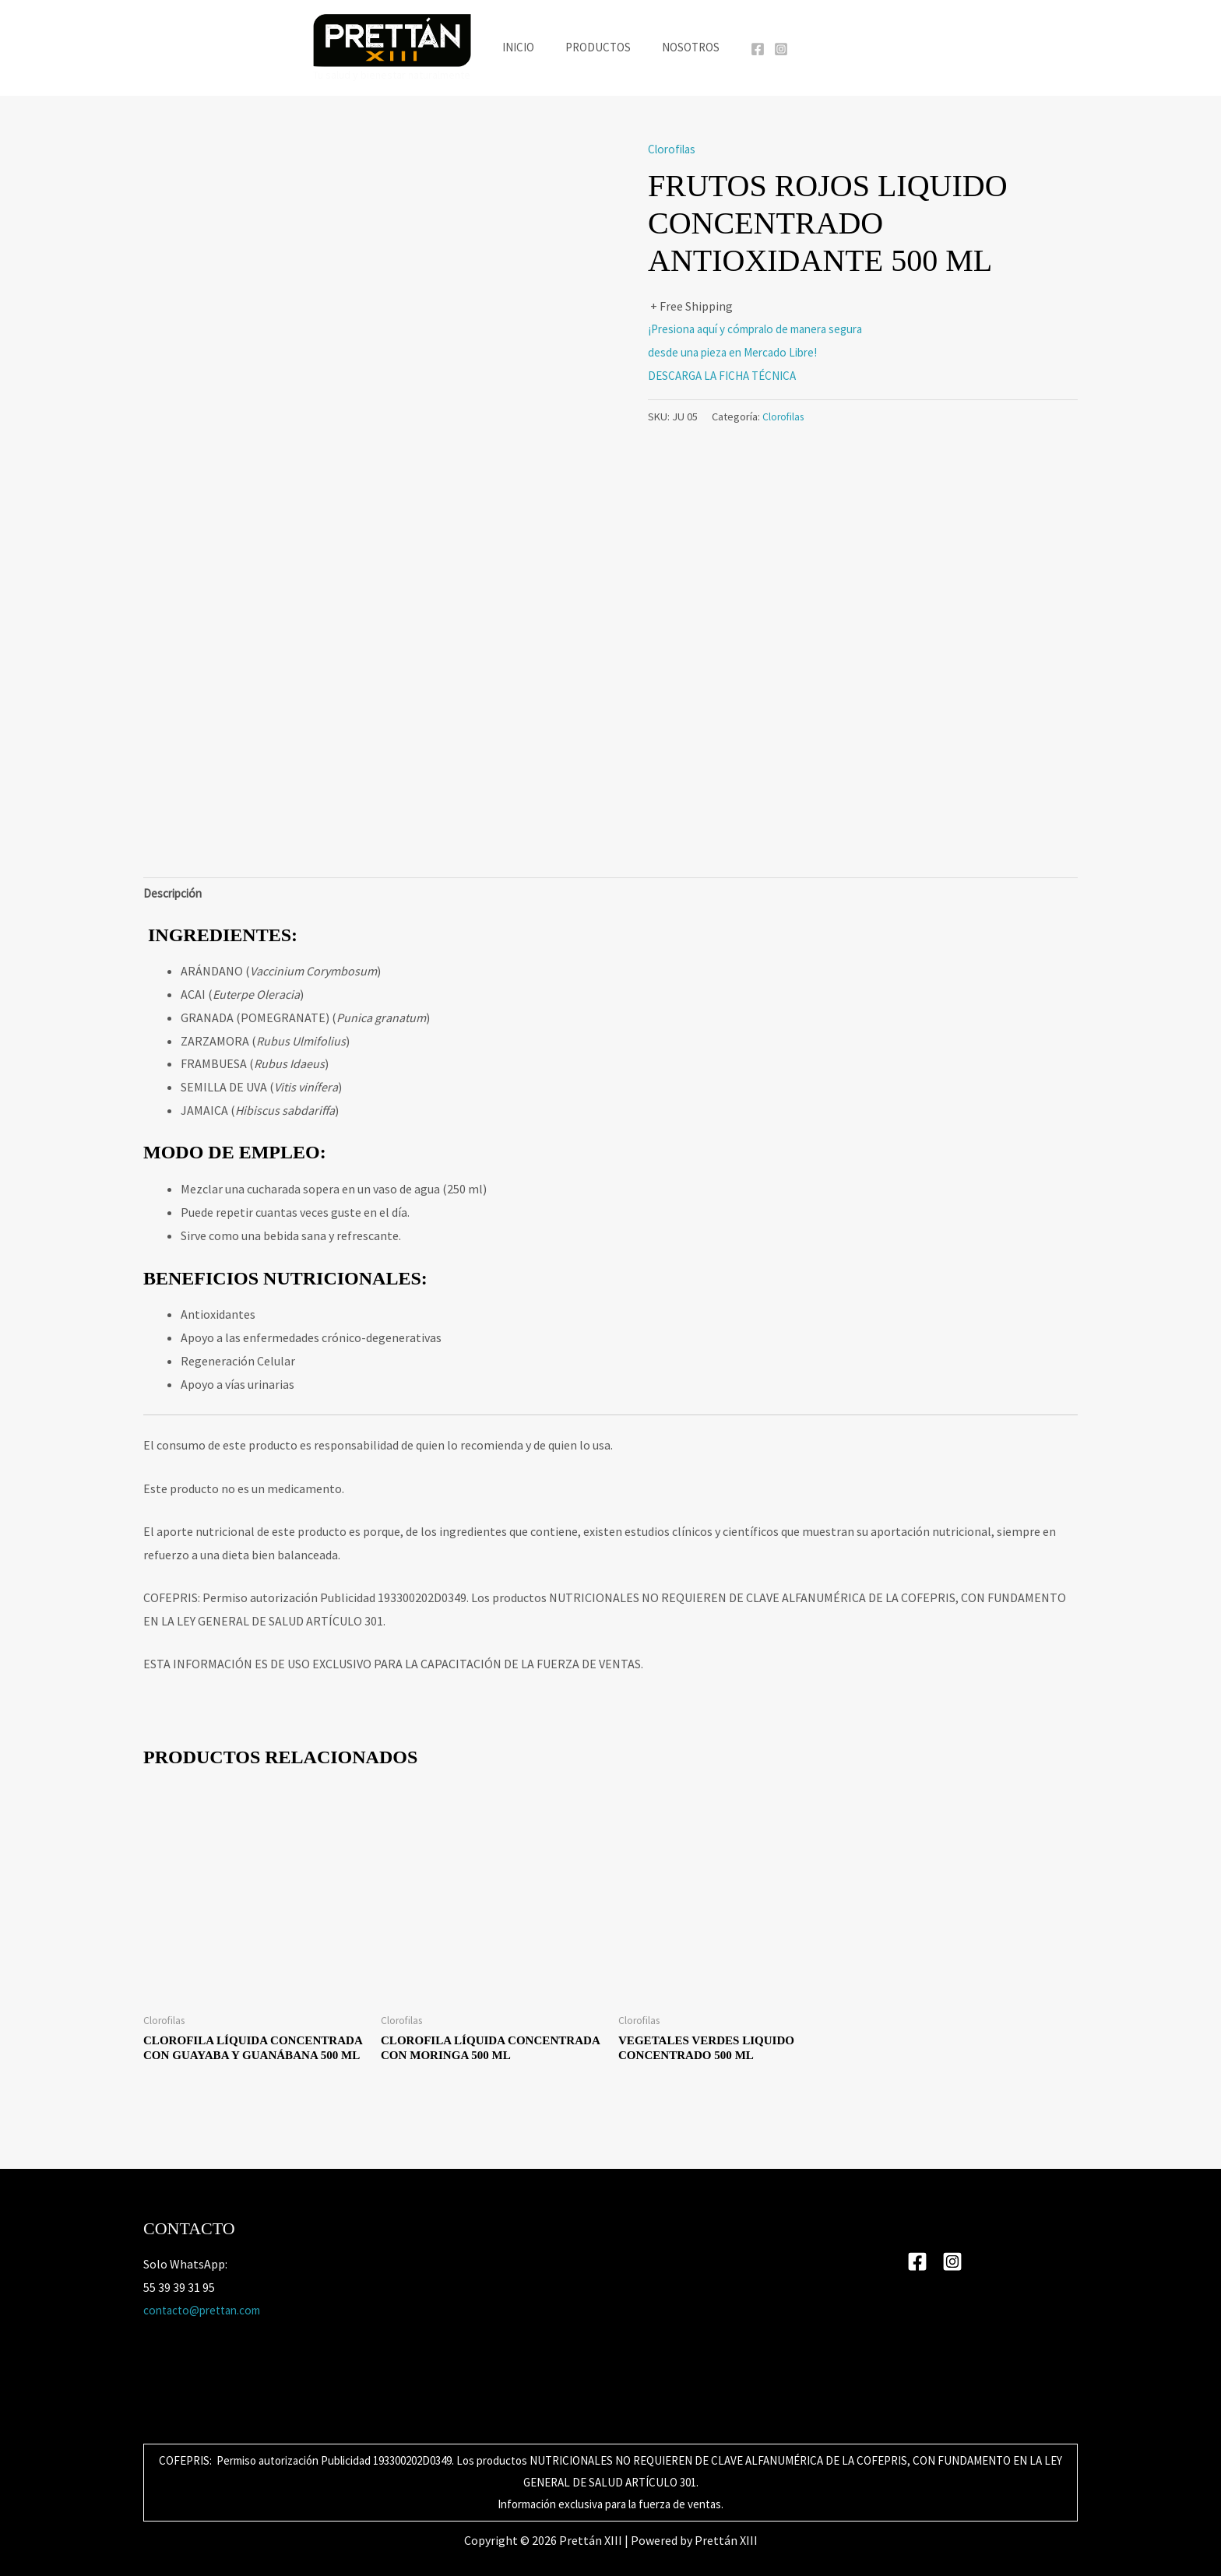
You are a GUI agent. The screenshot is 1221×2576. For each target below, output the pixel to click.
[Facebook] (746, 49)
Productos (598, 47)
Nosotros (683, 47)
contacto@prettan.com (207, 2310)
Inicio (526, 47)
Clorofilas (674, 148)
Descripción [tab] (174, 894)
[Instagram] (769, 49)
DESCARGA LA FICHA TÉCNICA (727, 375)
